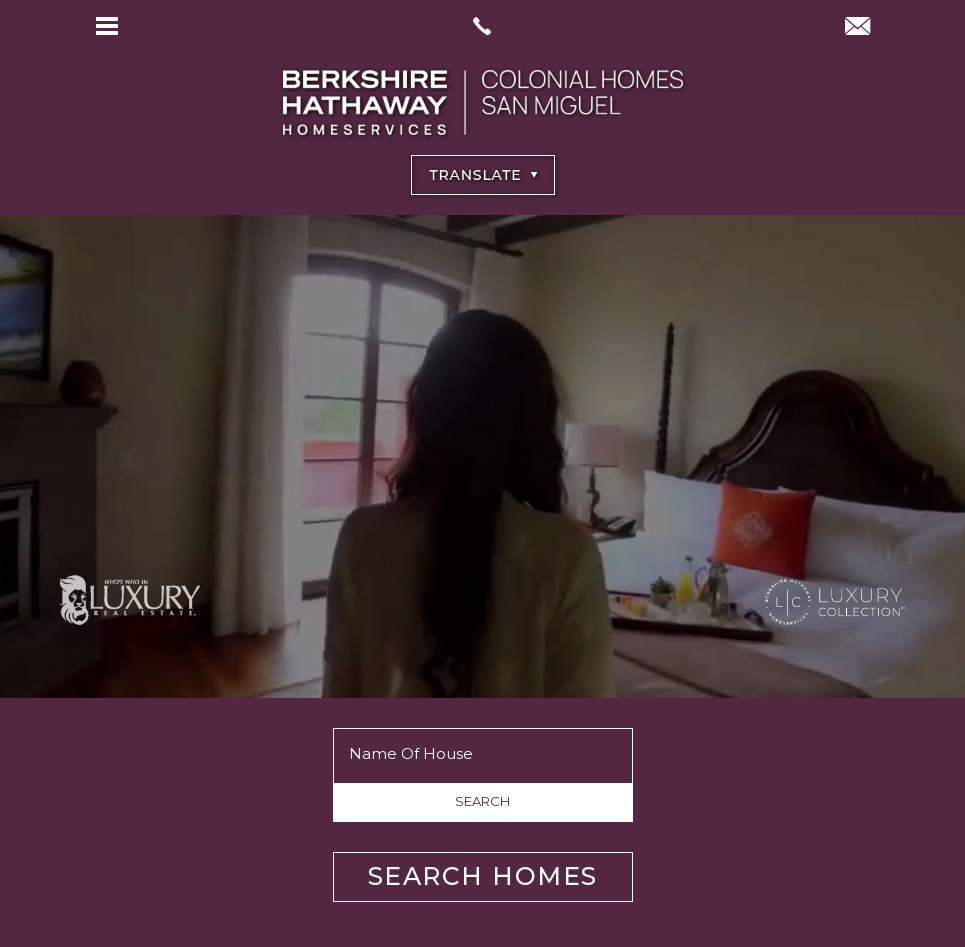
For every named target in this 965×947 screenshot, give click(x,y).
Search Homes (483, 876)
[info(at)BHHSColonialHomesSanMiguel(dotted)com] (857, 28)
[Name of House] (483, 753)
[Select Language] (483, 175)
